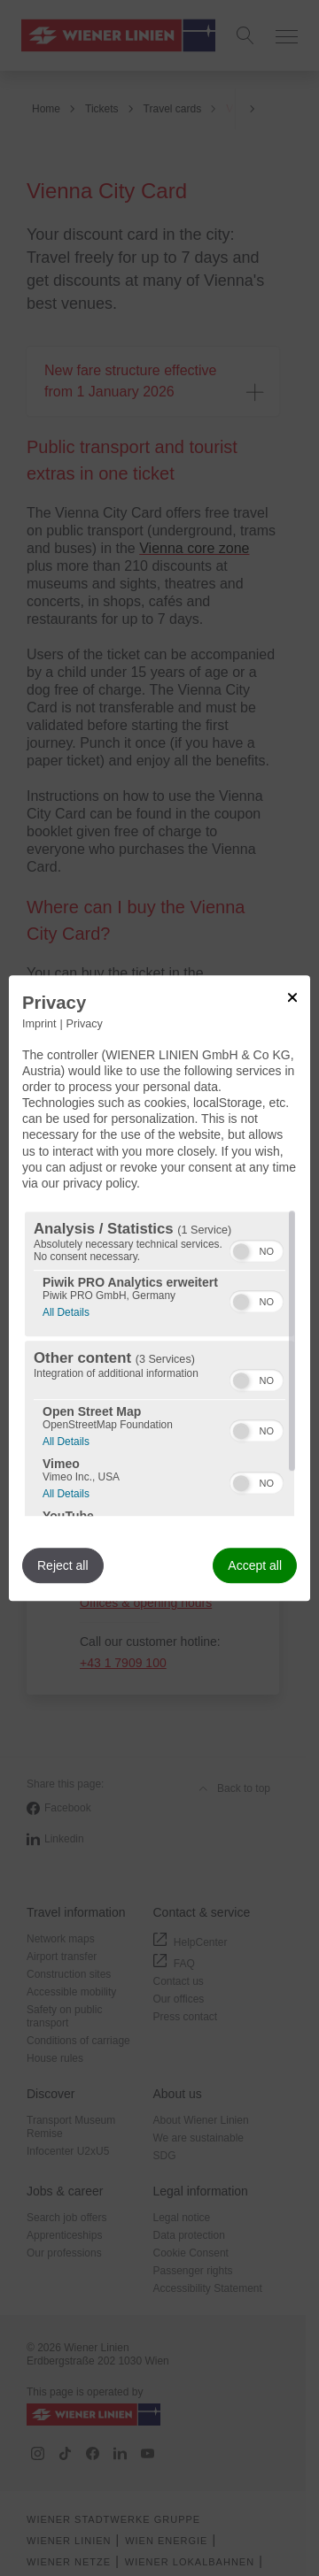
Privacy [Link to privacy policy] (84, 1024)
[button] (241, 1251)
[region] (159, 1364)
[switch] (256, 1248)
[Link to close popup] (292, 997)
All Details (66, 1310)
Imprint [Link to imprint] (39, 1024)
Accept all (255, 1565)
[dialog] (159, 1288)
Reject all (63, 1565)
